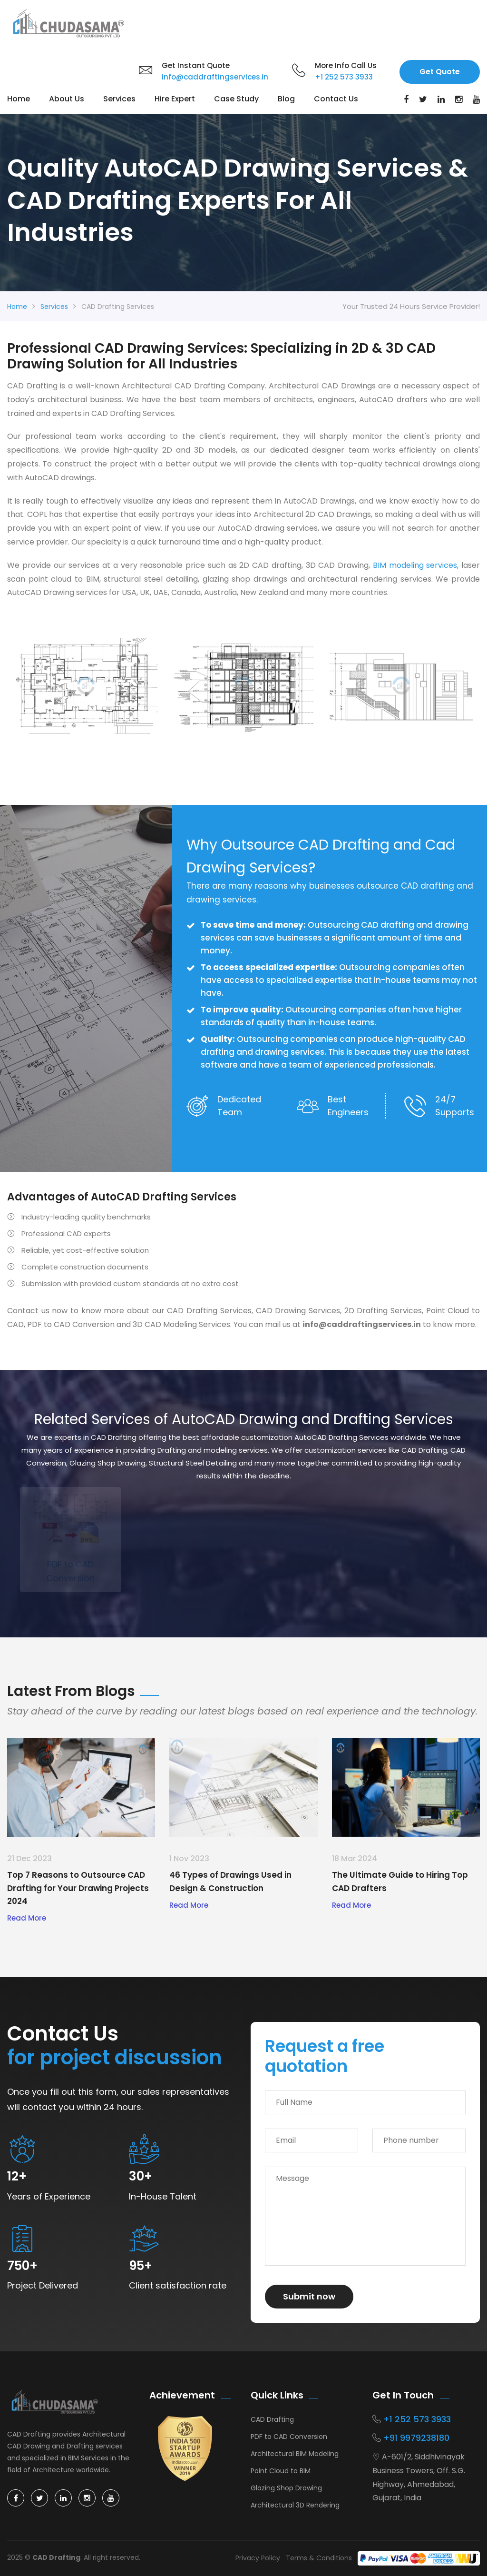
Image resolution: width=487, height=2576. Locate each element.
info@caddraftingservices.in (215, 77)
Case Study (236, 98)
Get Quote (439, 71)
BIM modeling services (415, 565)
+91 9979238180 (416, 2438)
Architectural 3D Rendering (295, 2505)
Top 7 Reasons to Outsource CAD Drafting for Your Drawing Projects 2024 (78, 1887)
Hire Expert (175, 98)
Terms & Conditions (319, 2558)
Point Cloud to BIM (281, 2471)
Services (119, 98)
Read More (26, 1918)
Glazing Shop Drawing (286, 2488)
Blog (286, 98)
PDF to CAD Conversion (289, 2436)
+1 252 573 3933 (344, 77)
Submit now (309, 2296)
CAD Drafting (272, 2419)
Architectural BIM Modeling (295, 2453)
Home (18, 98)
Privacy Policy (257, 2558)
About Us (66, 98)
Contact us (336, 98)
